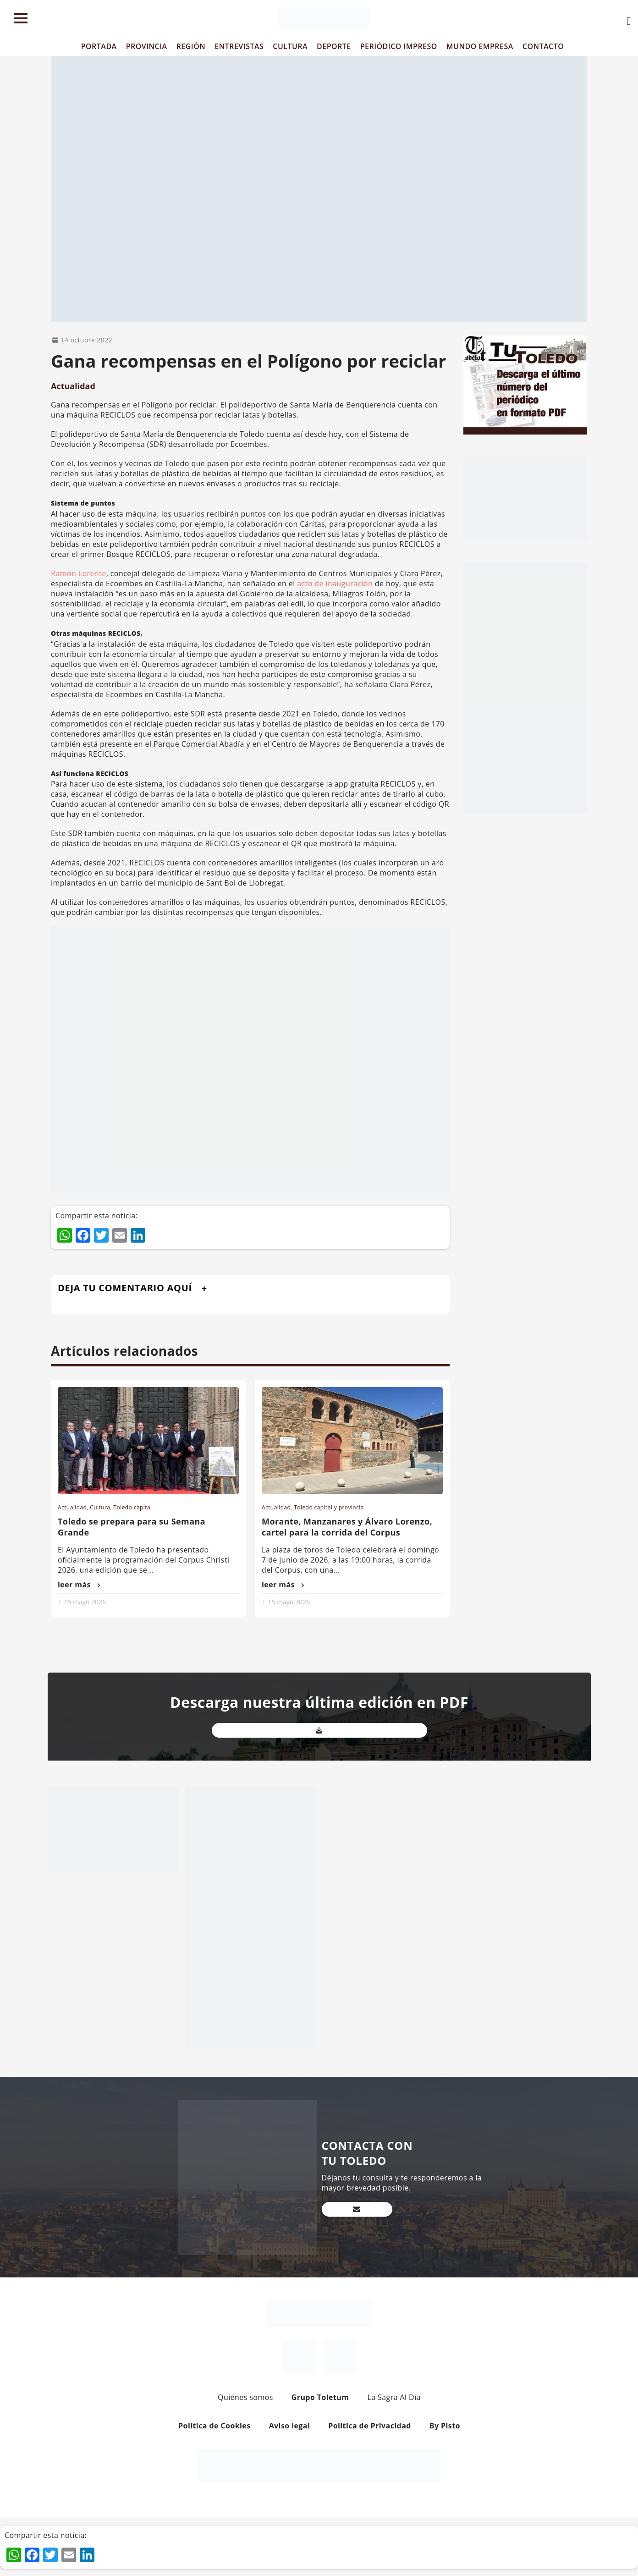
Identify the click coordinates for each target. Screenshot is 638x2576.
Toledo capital (133, 1507)
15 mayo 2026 (85, 1601)
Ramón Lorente (78, 573)
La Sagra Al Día (394, 2397)
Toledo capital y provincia (329, 1507)
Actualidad (73, 385)
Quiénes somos (245, 2397)
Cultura (100, 1507)
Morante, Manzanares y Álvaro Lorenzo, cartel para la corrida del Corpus (347, 1527)
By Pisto (444, 2426)
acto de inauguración (334, 583)
